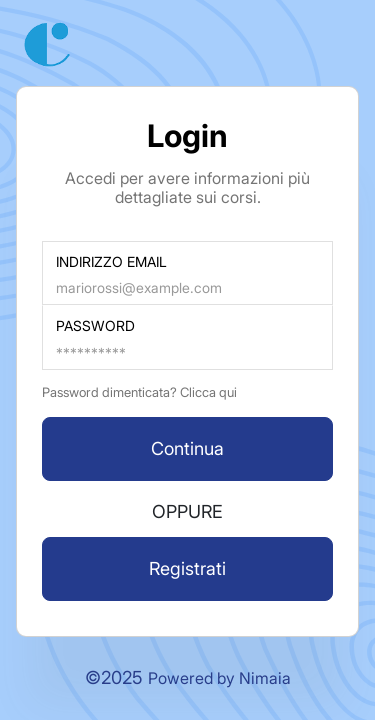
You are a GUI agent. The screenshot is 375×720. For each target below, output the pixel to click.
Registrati (187, 568)
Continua (187, 448)
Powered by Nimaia (219, 678)
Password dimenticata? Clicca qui (139, 392)
